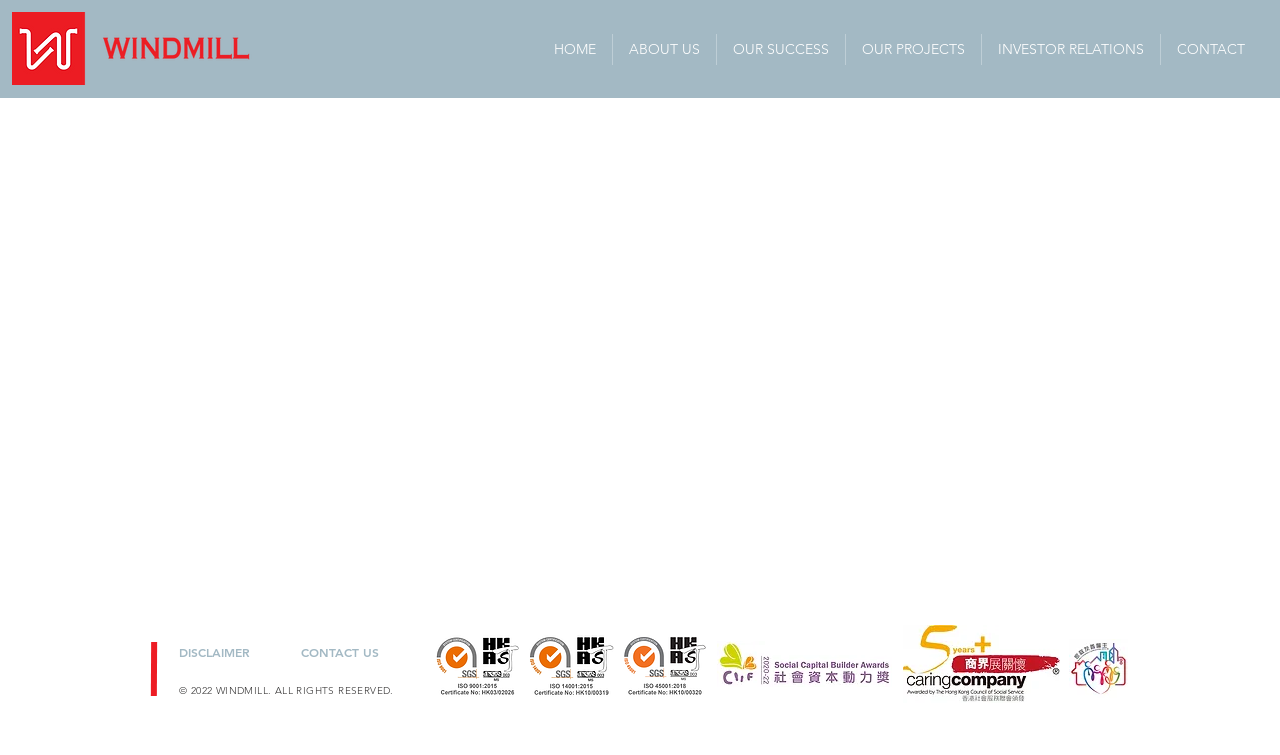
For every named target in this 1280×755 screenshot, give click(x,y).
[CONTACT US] (343, 651)
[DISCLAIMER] (225, 651)
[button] (1071, 49)
